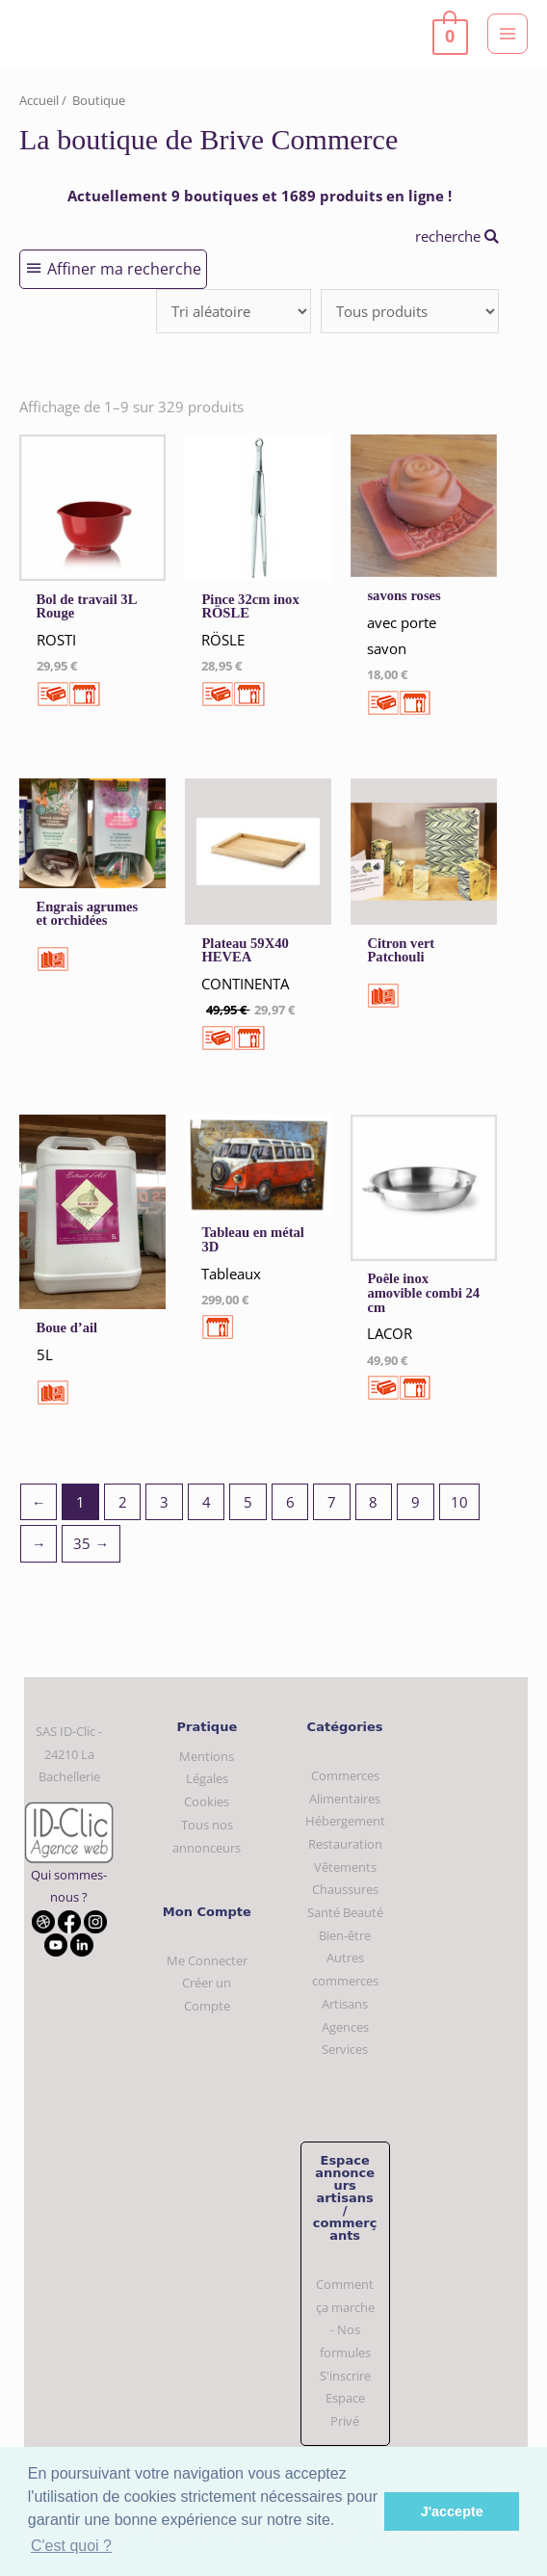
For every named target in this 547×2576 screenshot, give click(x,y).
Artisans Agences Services (345, 2026)
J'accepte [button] (452, 2511)
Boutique (98, 100)
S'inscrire (345, 2375)
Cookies (206, 1801)
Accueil (39, 100)
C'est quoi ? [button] (71, 2545)
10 (459, 1501)
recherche (457, 236)
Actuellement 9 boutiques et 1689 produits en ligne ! (259, 195)
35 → (91, 1543)
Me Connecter (207, 1960)
